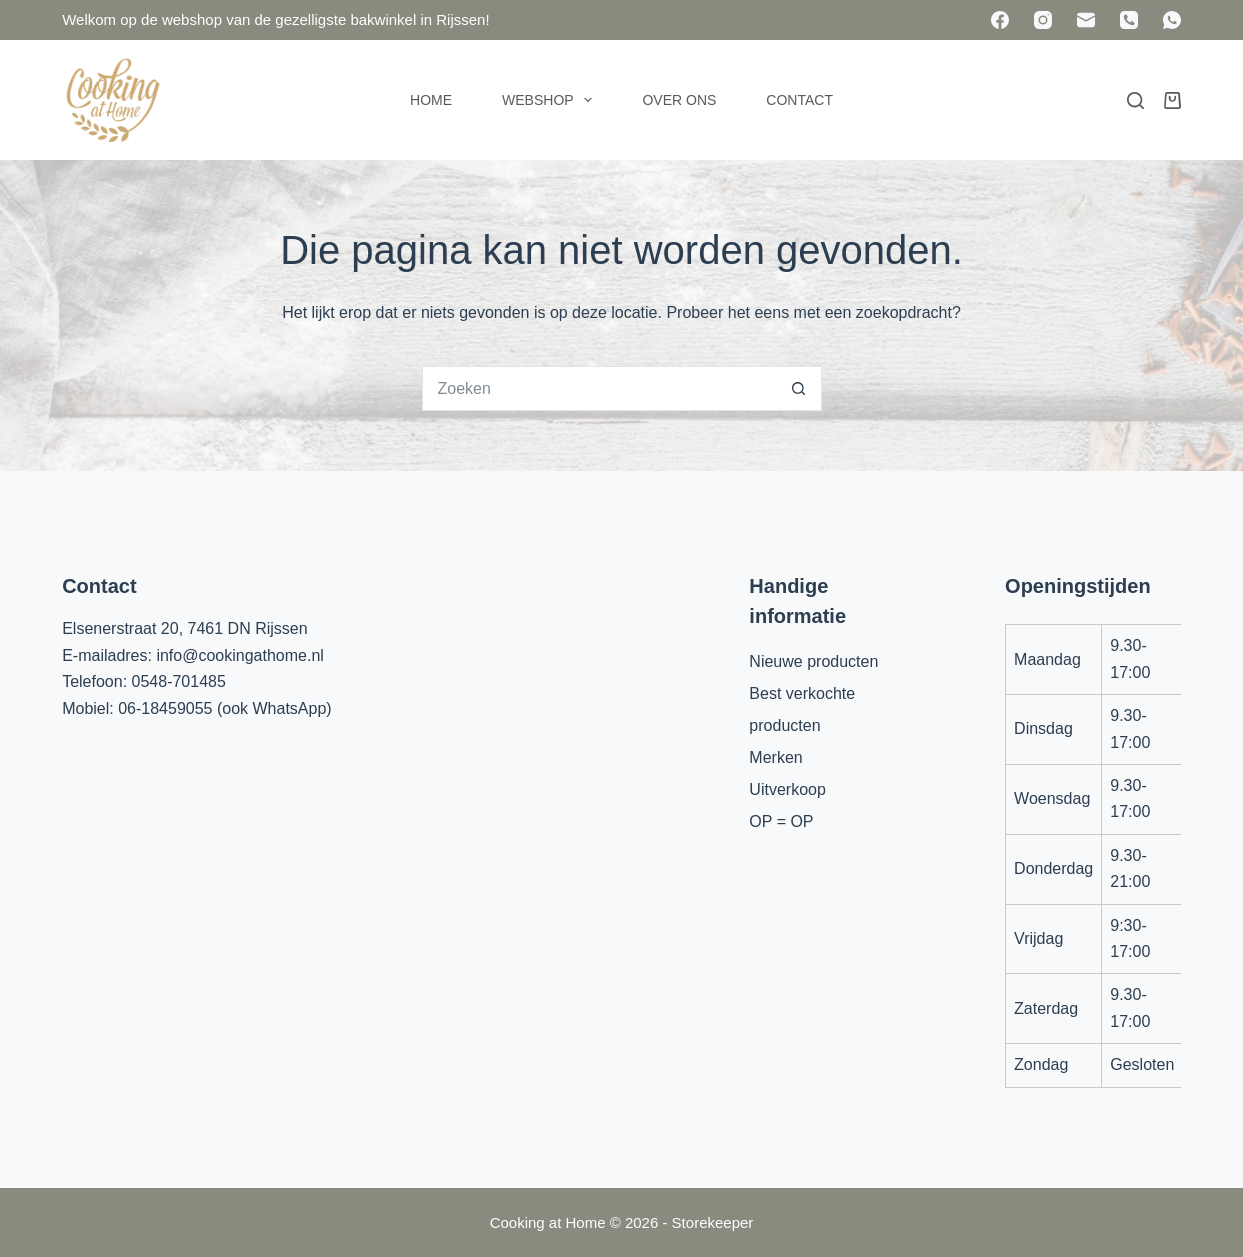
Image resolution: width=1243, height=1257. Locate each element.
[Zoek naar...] (599, 388)
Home (431, 100)
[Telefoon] (1129, 20)
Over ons (679, 100)
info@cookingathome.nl (239, 655)
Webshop (551, 100)
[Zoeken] (1135, 100)
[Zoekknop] (799, 388)
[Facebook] (1000, 20)
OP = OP (781, 821)
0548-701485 (179, 681)
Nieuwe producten (813, 661)
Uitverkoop (787, 789)
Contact (799, 100)
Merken (775, 757)
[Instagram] (1043, 20)
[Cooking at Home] (112, 100)
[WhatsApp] (1172, 20)
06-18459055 (165, 708)
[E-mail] (1086, 20)
